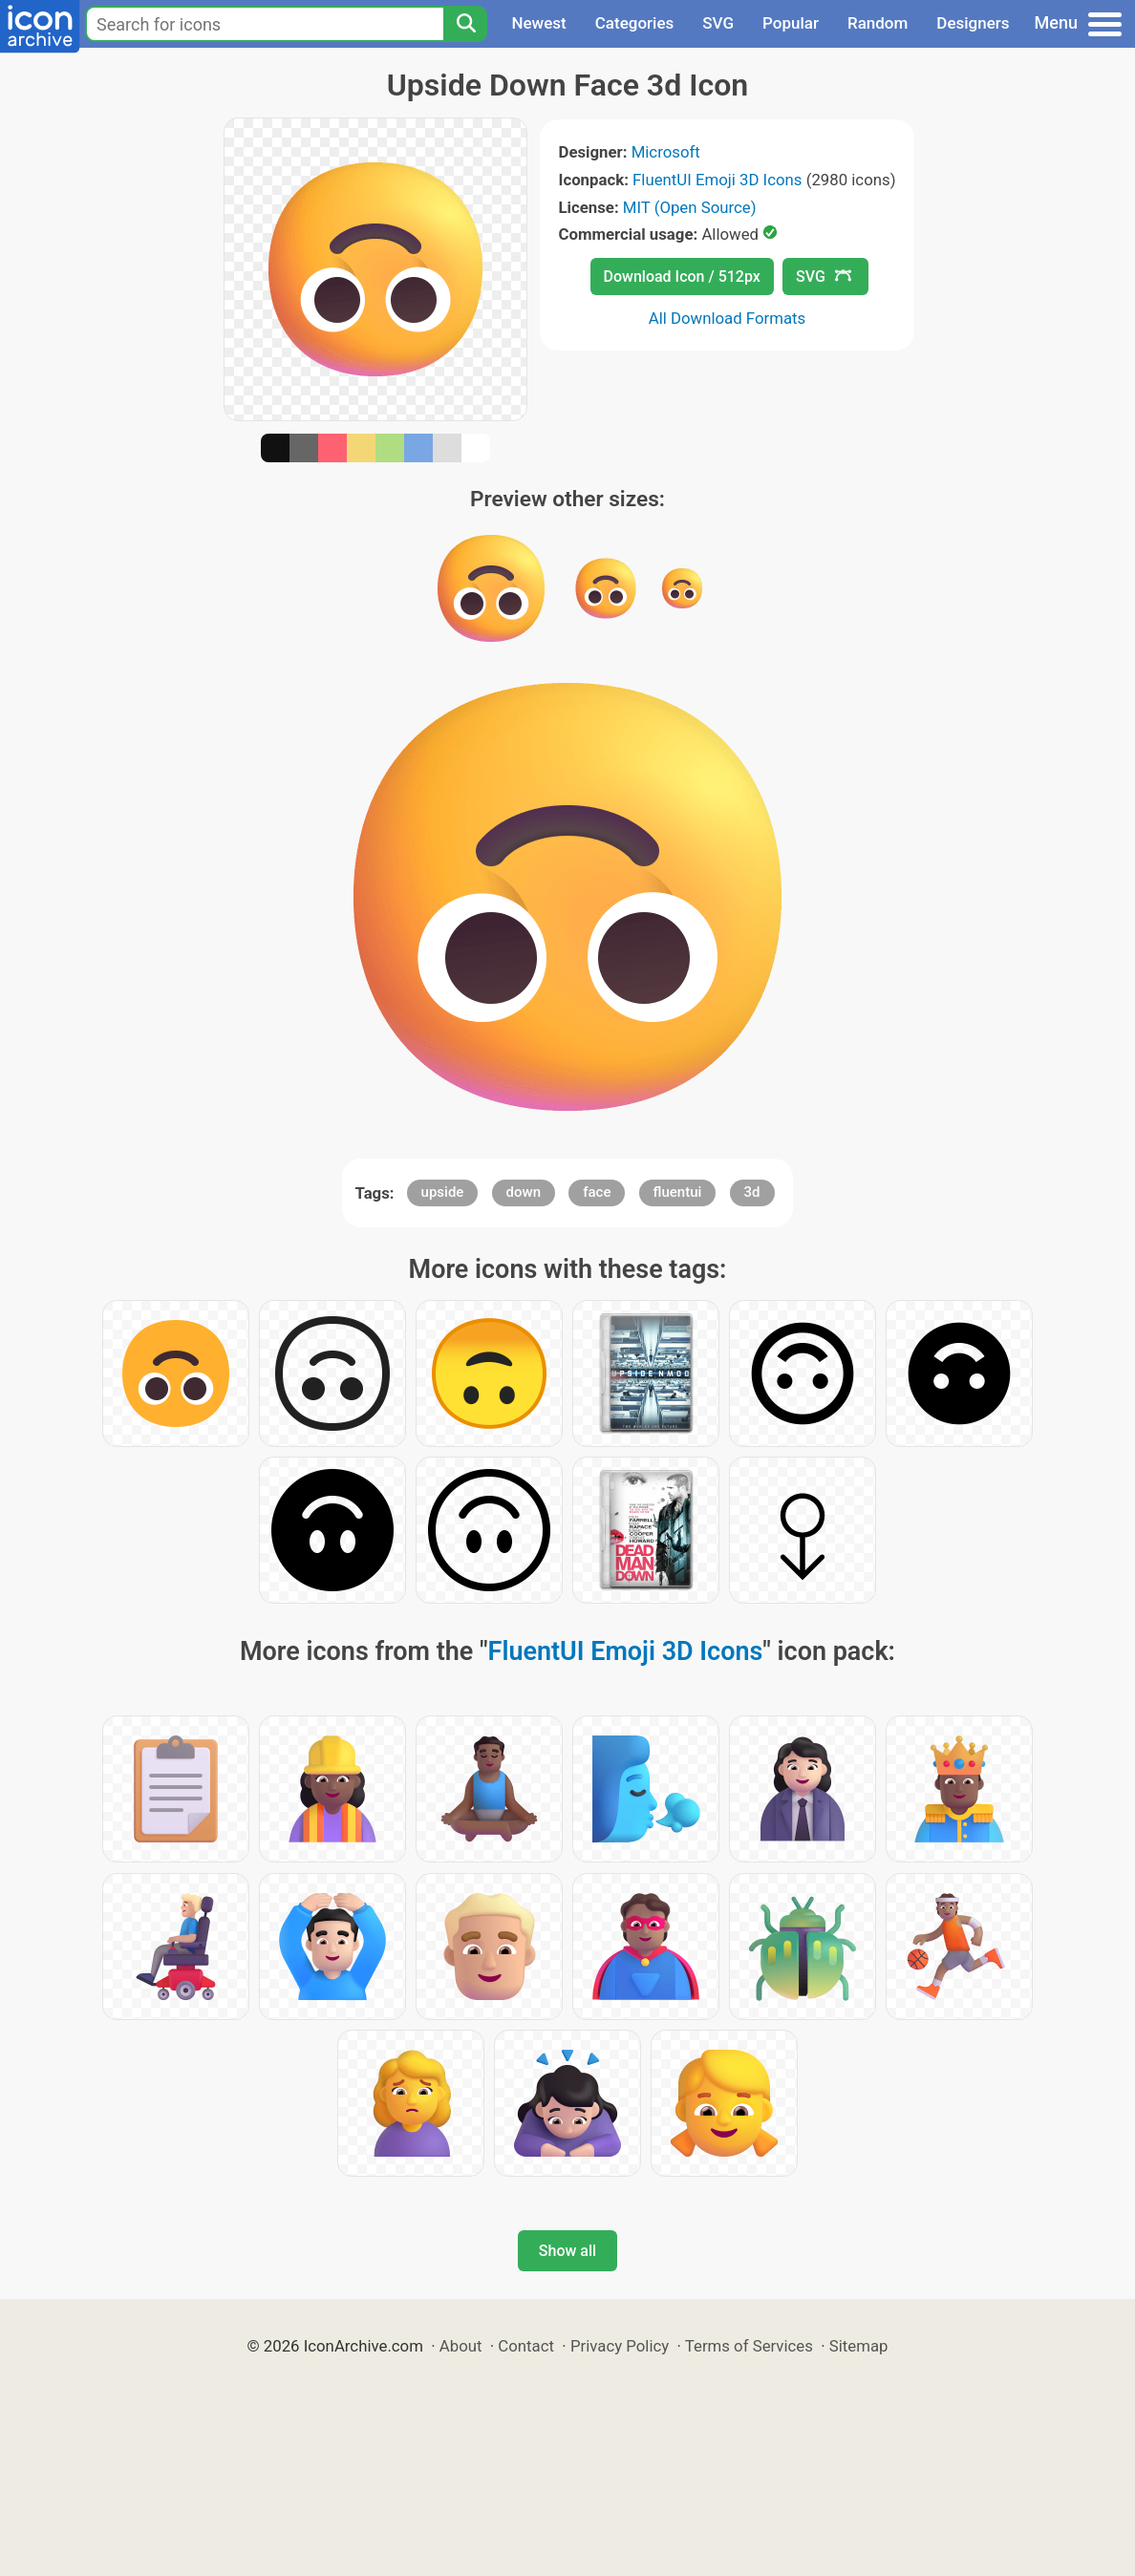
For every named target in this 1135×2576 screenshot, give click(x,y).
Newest (538, 22)
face (596, 1192)
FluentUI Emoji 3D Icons (717, 179)
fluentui (677, 1192)
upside (442, 1192)
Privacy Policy (619, 2345)
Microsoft (666, 151)
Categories (635, 22)
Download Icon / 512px (682, 276)
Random (877, 22)
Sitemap (859, 2345)
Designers (972, 22)
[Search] (465, 24)
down (523, 1192)
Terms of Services (749, 2345)
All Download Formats (727, 318)
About (460, 2345)
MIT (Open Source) (690, 207)
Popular (790, 22)
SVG (718, 22)
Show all (567, 2251)
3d (752, 1192)
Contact (526, 2345)
